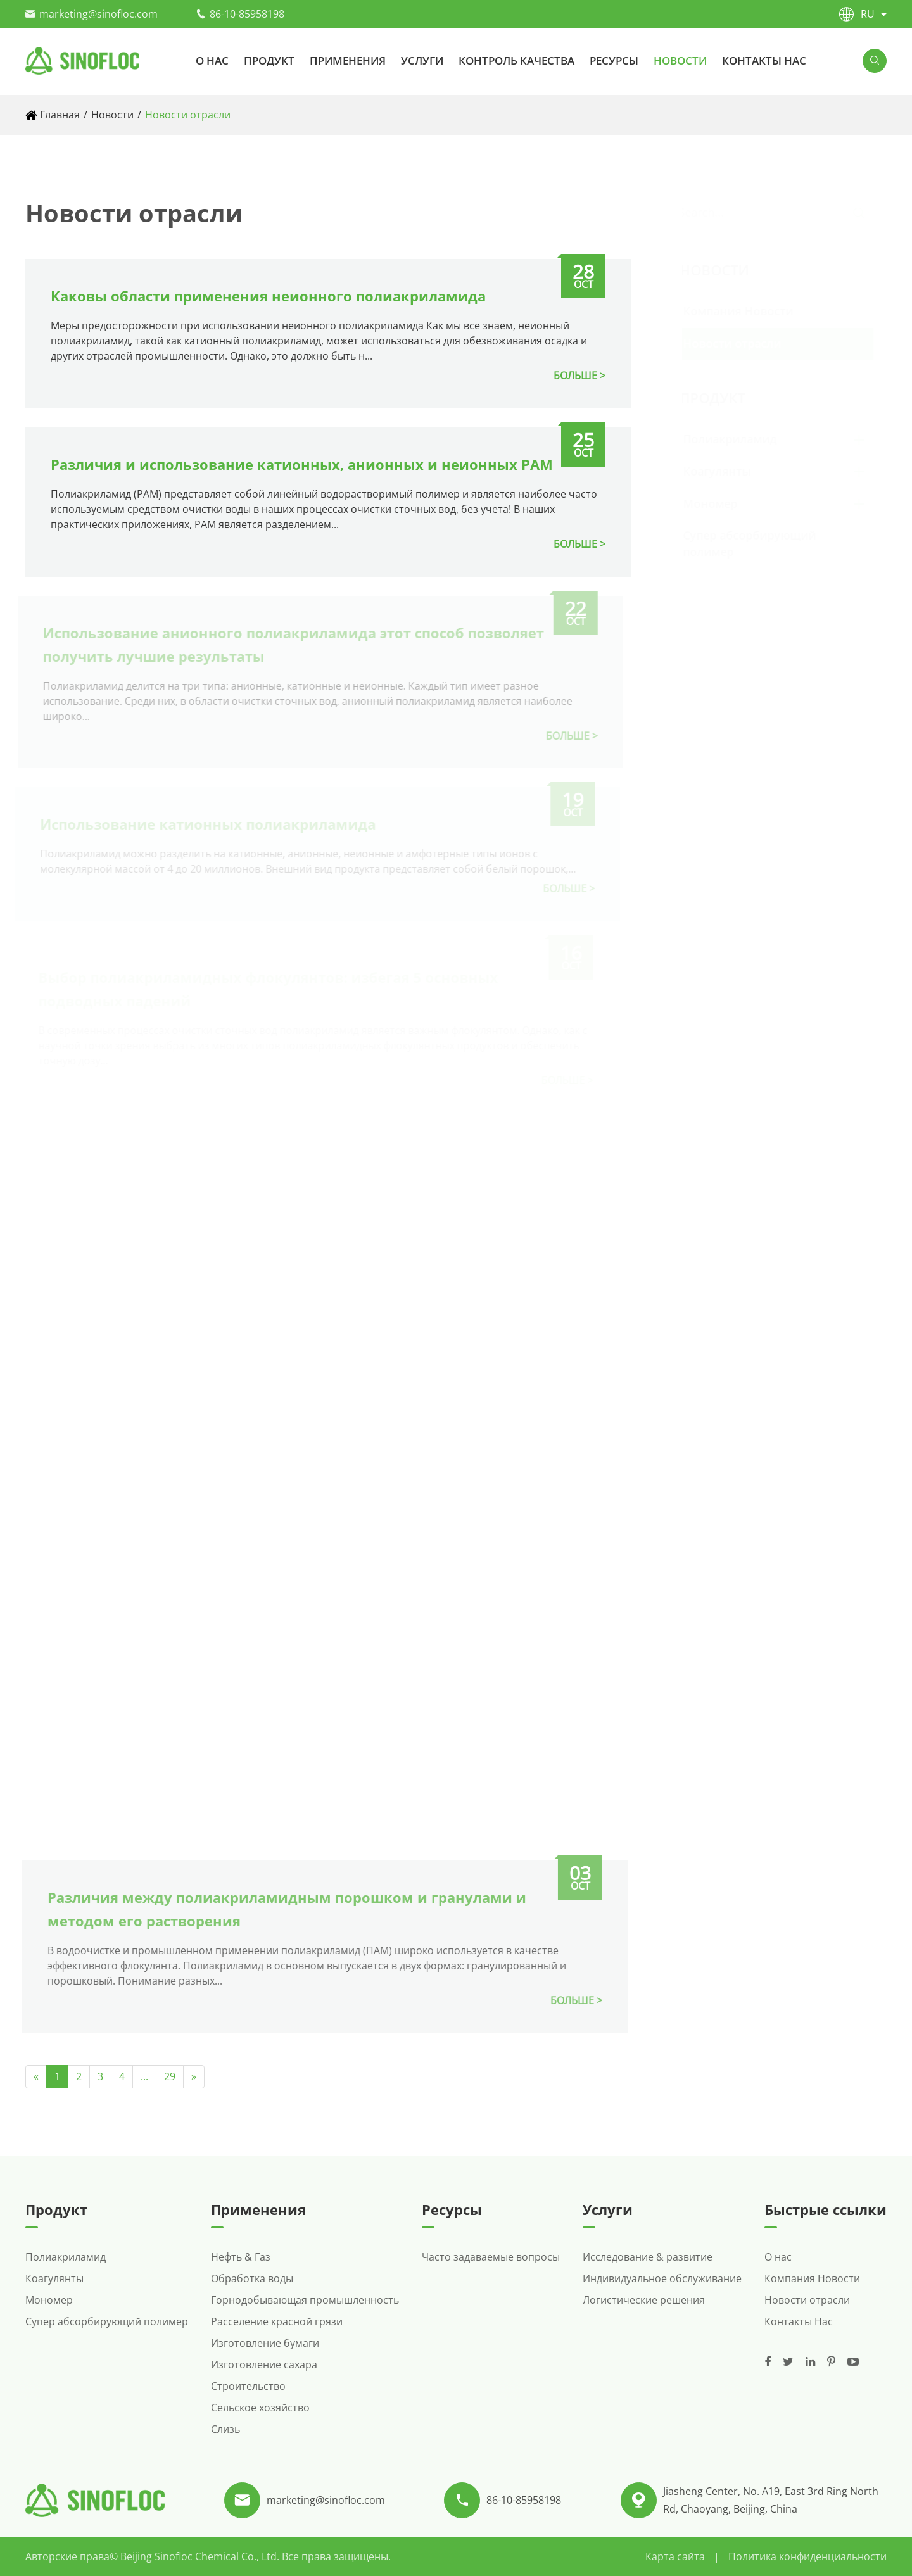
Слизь (225, 2429)
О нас (212, 60)
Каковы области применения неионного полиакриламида (268, 295)
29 (169, 2076)
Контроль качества (516, 60)
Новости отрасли (188, 115)
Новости (680, 60)
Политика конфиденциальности (807, 2556)
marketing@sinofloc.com (98, 14)
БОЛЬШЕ (575, 375)
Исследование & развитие (647, 2257)
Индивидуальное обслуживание (662, 2278)
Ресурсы (614, 60)
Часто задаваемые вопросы (491, 2257)
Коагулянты (729, 471)
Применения (348, 60)
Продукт (269, 60)
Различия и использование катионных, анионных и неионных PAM (301, 464)
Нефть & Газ (240, 2257)
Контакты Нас (764, 60)
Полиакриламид (742, 438)
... (144, 2076)
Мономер (722, 503)
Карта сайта (675, 2556)
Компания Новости (750, 311)
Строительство (248, 2386)
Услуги (422, 60)
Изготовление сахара (264, 2364)
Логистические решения (644, 2300)
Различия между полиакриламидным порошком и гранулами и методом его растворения (280, 1909)
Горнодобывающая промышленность (305, 2300)
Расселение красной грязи (277, 2321)
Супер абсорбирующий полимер (106, 2321)
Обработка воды (252, 2278)
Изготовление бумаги (265, 2343)
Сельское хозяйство (260, 2408)
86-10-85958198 (247, 14)
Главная (60, 115)
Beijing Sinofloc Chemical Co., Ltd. (201, 2556)
